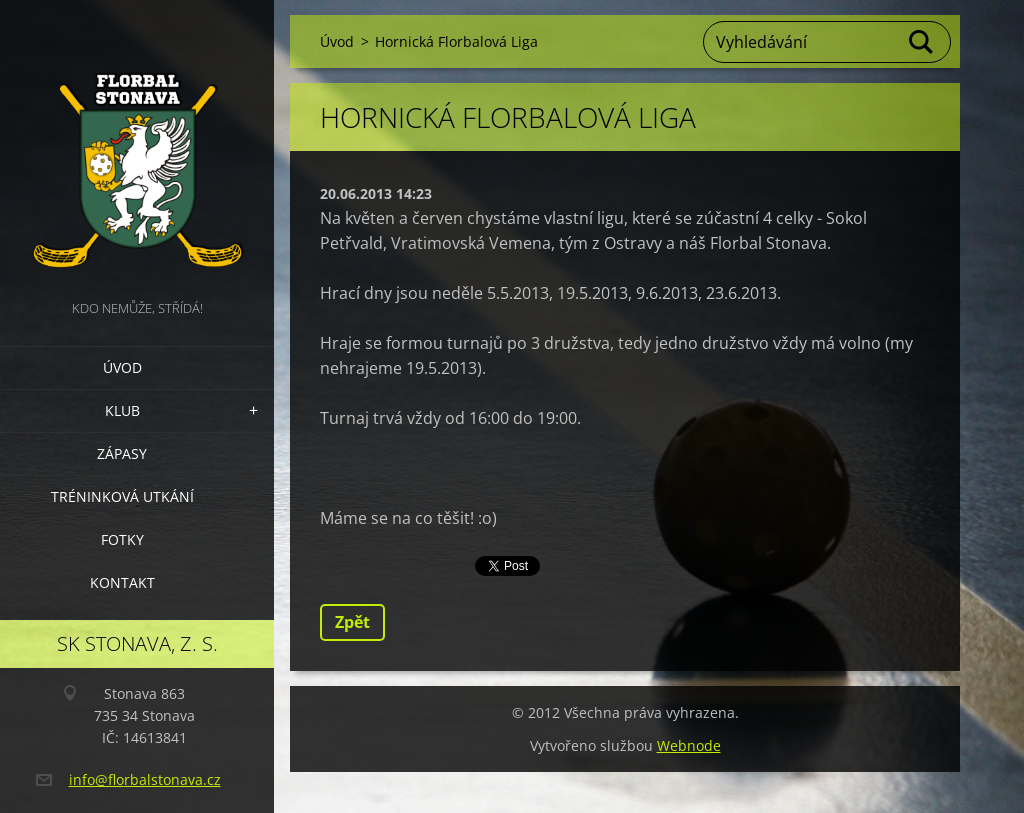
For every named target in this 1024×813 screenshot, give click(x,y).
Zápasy (122, 453)
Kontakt (122, 582)
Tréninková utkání (122, 496)
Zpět (352, 622)
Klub (122, 410)
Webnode (689, 745)
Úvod (122, 367)
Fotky (122, 539)
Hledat (922, 42)
